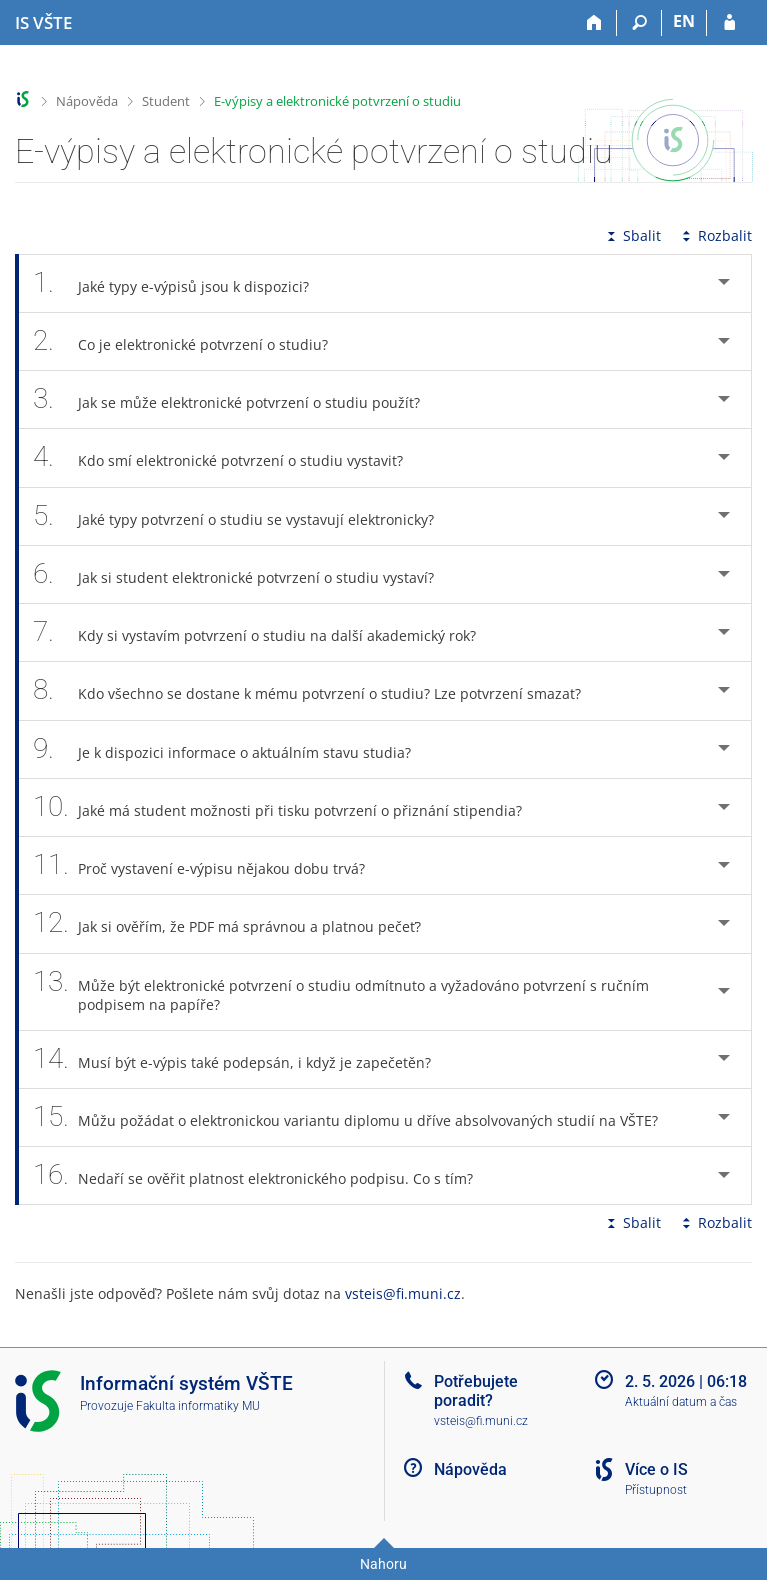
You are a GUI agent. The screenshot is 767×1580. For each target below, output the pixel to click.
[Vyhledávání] (639, 23)
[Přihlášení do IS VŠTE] (729, 23)
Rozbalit (715, 235)
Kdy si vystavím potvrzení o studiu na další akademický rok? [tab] (265, 632)
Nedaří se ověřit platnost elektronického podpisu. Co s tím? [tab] (264, 1175)
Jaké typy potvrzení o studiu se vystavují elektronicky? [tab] (244, 516)
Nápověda (87, 101)
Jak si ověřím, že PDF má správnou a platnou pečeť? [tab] (238, 923)
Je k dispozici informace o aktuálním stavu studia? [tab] (233, 749)
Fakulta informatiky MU (198, 1406)
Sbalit (632, 235)
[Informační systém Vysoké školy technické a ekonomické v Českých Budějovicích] (43, 23)
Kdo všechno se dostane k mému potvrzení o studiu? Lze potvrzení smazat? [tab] (318, 690)
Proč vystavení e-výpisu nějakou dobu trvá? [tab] (210, 865)
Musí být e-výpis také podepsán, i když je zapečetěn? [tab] (243, 1059)
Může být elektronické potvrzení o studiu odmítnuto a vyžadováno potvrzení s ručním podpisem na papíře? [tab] (341, 992)
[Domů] (594, 23)
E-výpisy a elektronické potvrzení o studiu (337, 101)
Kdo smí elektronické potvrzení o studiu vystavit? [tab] (229, 457)
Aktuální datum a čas (681, 1402)
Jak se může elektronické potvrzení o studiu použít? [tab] (237, 399)
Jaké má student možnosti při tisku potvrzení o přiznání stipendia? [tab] (288, 807)
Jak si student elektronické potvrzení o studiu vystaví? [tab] (244, 574)
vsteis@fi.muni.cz (403, 1293)
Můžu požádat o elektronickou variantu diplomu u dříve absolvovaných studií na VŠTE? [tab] (356, 1117)
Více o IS (656, 1469)
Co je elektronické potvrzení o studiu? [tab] (191, 341)
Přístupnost (656, 1490)
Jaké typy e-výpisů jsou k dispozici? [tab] (182, 283)
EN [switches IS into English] (684, 21)
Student (166, 101)
